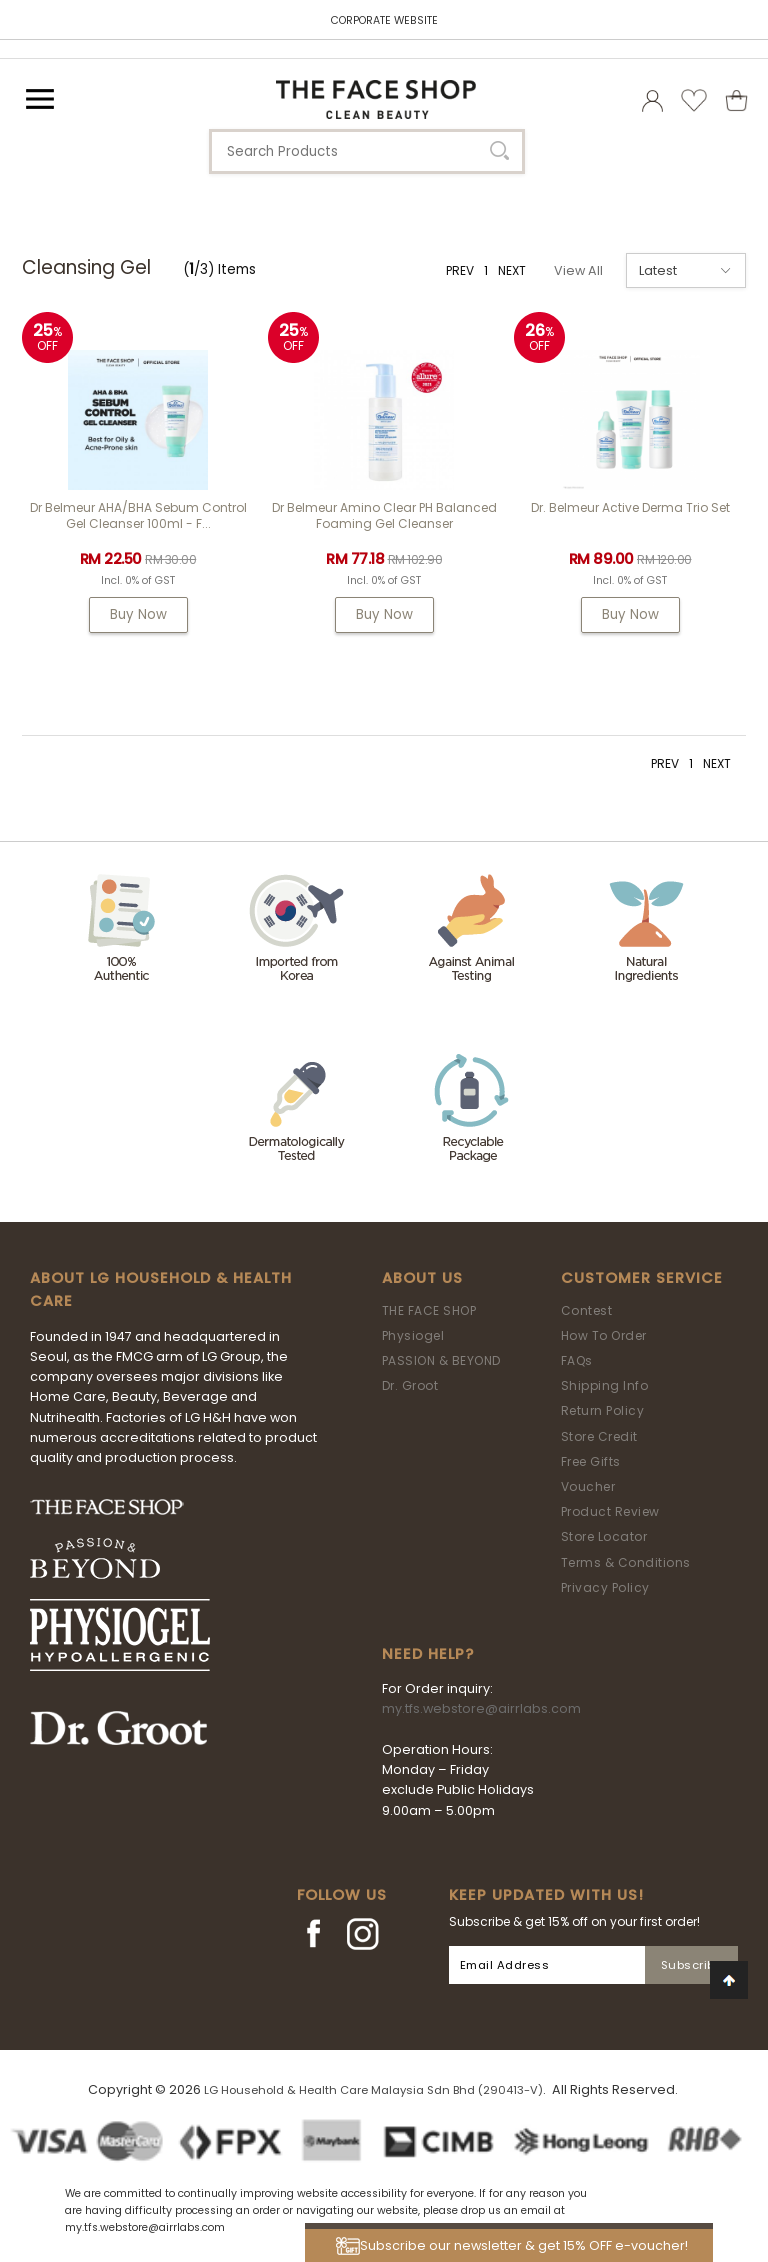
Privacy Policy (605, 1587)
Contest (587, 1310)
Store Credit (599, 1436)
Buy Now (138, 614)
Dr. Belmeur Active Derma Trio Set (630, 507)
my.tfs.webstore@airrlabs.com (481, 1708)
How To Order (604, 1335)
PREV (460, 270)
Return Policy (603, 1410)
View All (578, 270)
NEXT (512, 270)
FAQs (577, 1360)
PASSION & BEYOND (441, 1360)
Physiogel (413, 1335)
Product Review (610, 1511)
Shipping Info (605, 1385)
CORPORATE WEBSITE (384, 20)
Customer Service (642, 1278)
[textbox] (367, 151)
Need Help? (428, 1654)
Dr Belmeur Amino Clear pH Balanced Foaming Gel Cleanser (384, 515)
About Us (422, 1278)
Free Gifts (591, 1461)
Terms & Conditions (626, 1562)
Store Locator (604, 1536)
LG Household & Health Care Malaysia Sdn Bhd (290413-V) (373, 2090)
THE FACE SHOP (429, 1310)
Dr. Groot (410, 1385)
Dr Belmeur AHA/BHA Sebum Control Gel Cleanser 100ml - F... (138, 515)
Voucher (588, 1486)
